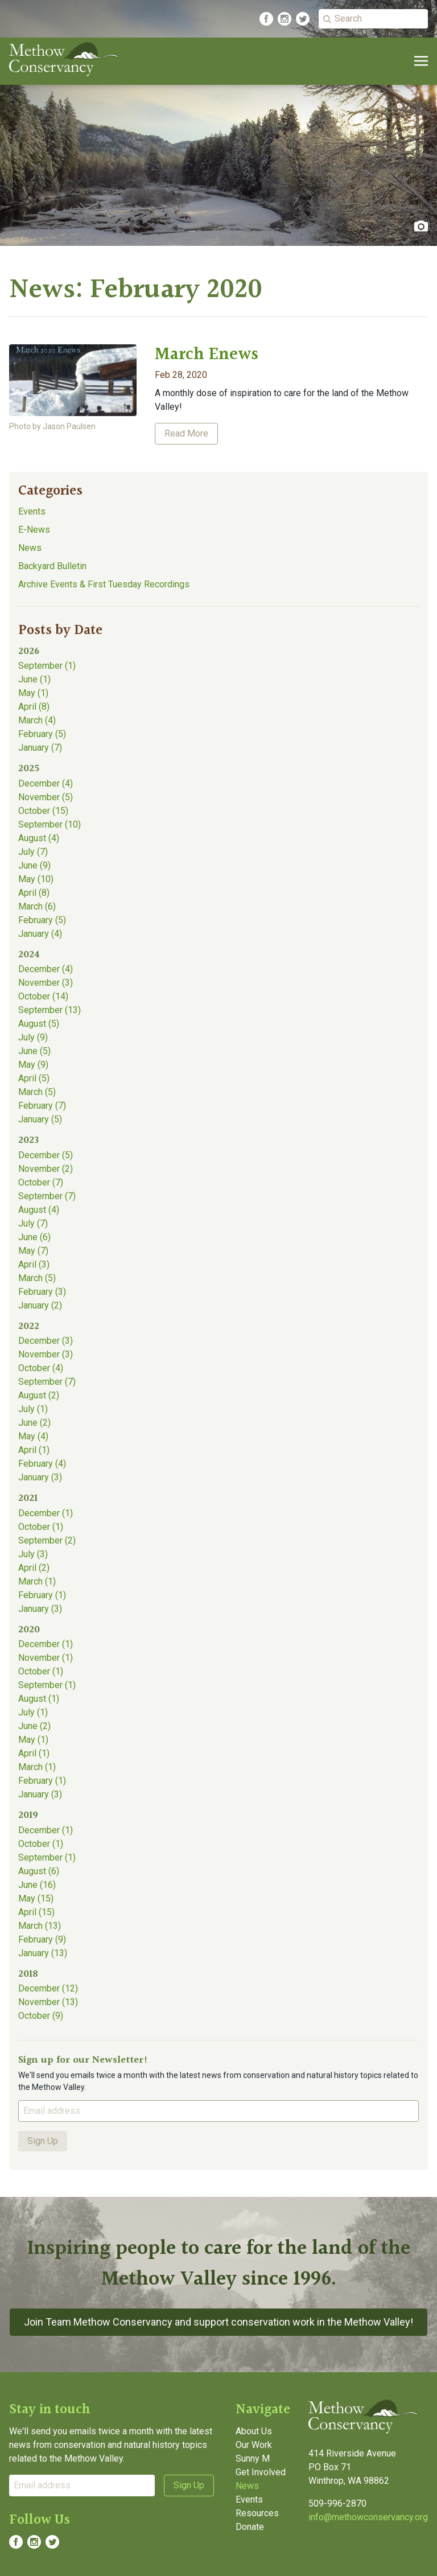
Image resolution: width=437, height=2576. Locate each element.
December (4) (45, 783)
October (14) (43, 996)
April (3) (34, 1264)
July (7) (33, 851)
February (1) (42, 1595)
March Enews (206, 354)
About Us (254, 2431)
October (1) (40, 1526)
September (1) (47, 665)
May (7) (33, 1250)
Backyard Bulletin (52, 566)
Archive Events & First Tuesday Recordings (103, 584)
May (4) (33, 1436)
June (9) (34, 865)
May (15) (35, 1898)
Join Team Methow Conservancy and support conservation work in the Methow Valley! (218, 2322)
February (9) (42, 1939)
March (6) (37, 906)
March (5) (37, 1092)
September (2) (47, 1540)
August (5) (38, 1023)
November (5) (45, 797)
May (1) (33, 693)
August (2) (38, 1395)
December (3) (45, 1340)
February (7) (42, 1105)
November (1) (45, 1657)
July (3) (33, 1554)
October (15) (43, 810)
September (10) (49, 824)
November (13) (48, 2002)
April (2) (34, 1567)
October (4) (40, 1368)
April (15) (36, 1912)
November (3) (45, 982)
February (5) (42, 734)
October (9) (40, 2015)
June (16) (37, 1884)
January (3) (40, 1477)
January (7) (40, 747)
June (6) (34, 1237)
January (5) (40, 1119)
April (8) (34, 706)
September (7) (47, 1196)
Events (32, 511)
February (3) (42, 1291)
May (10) (35, 879)
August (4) (38, 838)
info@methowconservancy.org (368, 2517)
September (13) (49, 1010)
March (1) (37, 1581)
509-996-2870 (337, 2503)
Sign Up (42, 2140)
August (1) (38, 1698)
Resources (257, 2513)
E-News (34, 529)
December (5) (45, 1155)
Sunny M (253, 2458)
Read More (186, 433)
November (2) (45, 1168)
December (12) (48, 1988)
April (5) (34, 1078)
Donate (250, 2526)
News (30, 547)
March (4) (37, 720)
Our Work (254, 2444)
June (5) (34, 1051)
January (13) (42, 1953)
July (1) (33, 1409)
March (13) (39, 1925)
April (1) (34, 1450)
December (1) (45, 1513)
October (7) (40, 1182)
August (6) (38, 1871)
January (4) (40, 933)
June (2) (34, 1422)
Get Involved (261, 2472)
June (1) (34, 679)
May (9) (33, 1064)
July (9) (33, 1037)
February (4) (42, 1463)
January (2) (40, 1305)
